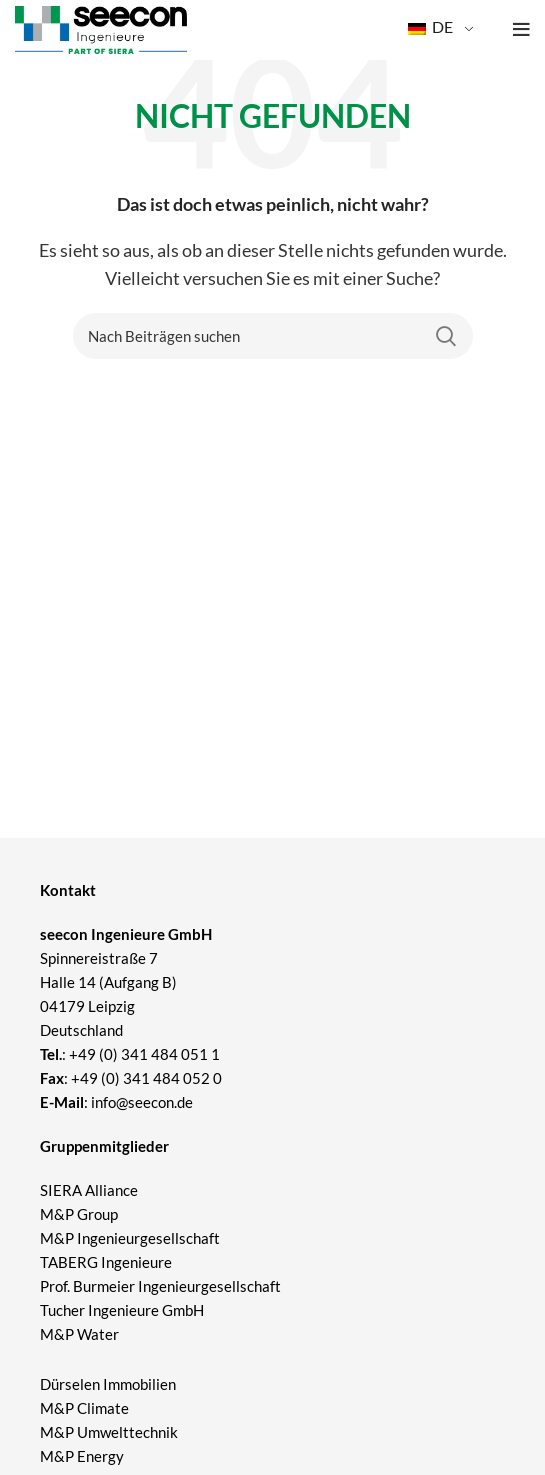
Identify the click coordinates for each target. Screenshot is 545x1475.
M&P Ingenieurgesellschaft (130, 1238)
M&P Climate (84, 1408)
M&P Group (79, 1214)
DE (430, 26)
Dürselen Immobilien (108, 1384)
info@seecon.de (142, 1102)
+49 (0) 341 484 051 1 (144, 1054)
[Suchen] (273, 336)
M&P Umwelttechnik (110, 1432)
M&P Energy (83, 1456)
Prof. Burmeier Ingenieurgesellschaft (160, 1286)
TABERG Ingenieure (106, 1262)
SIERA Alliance (89, 1190)
